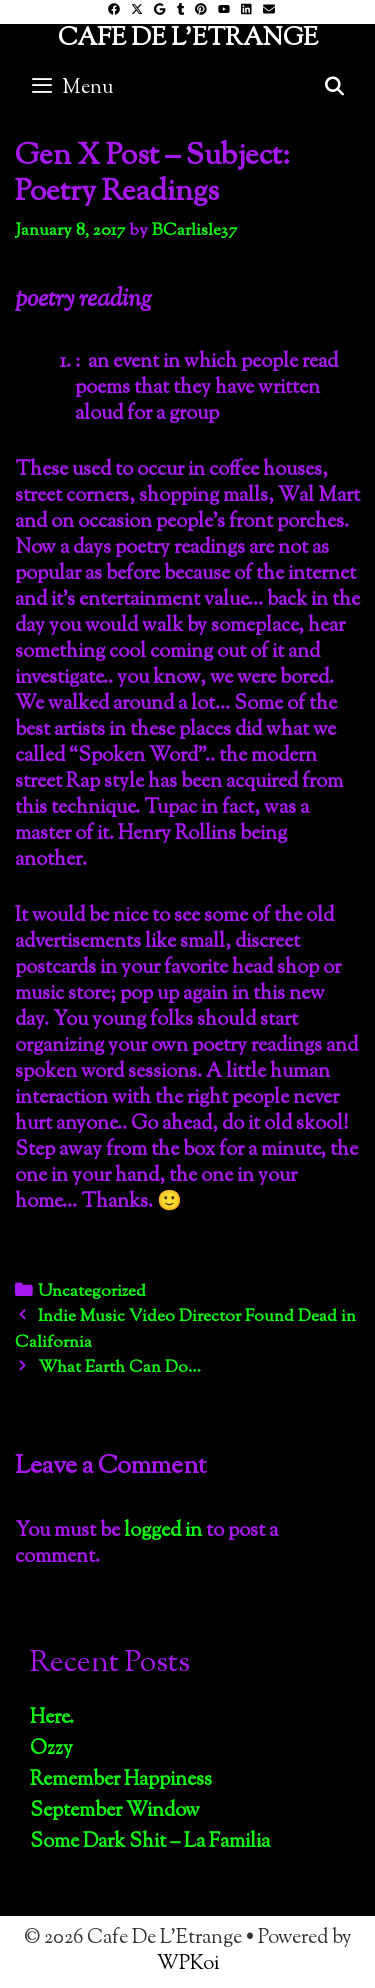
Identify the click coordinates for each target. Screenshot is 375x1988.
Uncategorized (92, 1292)
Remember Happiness (121, 1780)
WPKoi (188, 1964)
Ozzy (51, 1749)
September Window (115, 1811)
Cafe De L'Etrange (188, 39)
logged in (163, 1531)
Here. (52, 1718)
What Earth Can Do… (119, 1368)
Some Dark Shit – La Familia (150, 1842)
